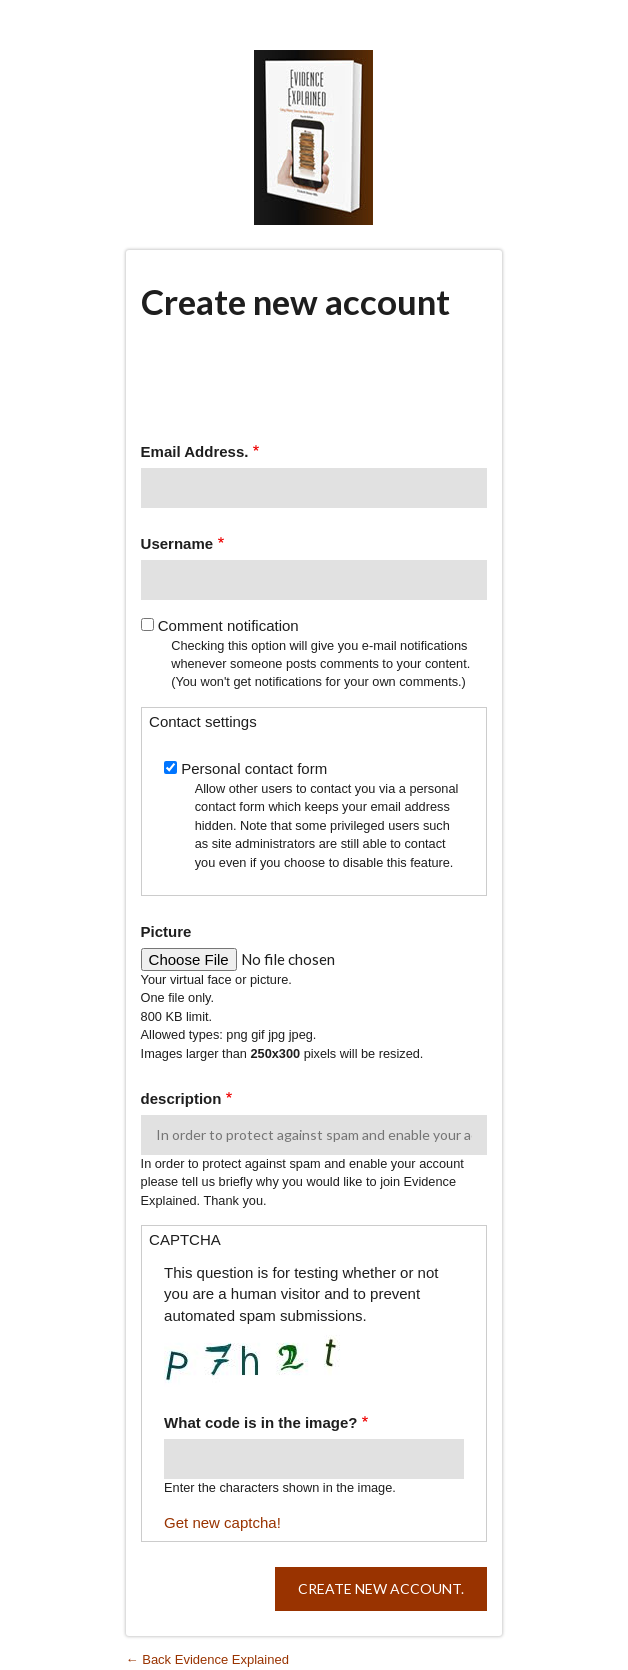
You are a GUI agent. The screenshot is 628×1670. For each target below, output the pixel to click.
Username (177, 543)
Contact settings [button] (203, 721)
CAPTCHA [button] (185, 1239)
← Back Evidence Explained (207, 1659)
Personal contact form (254, 768)
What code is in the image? (260, 1422)
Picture (166, 931)
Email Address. (195, 451)
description (181, 1098)
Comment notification (228, 625)
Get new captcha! (222, 1522)
